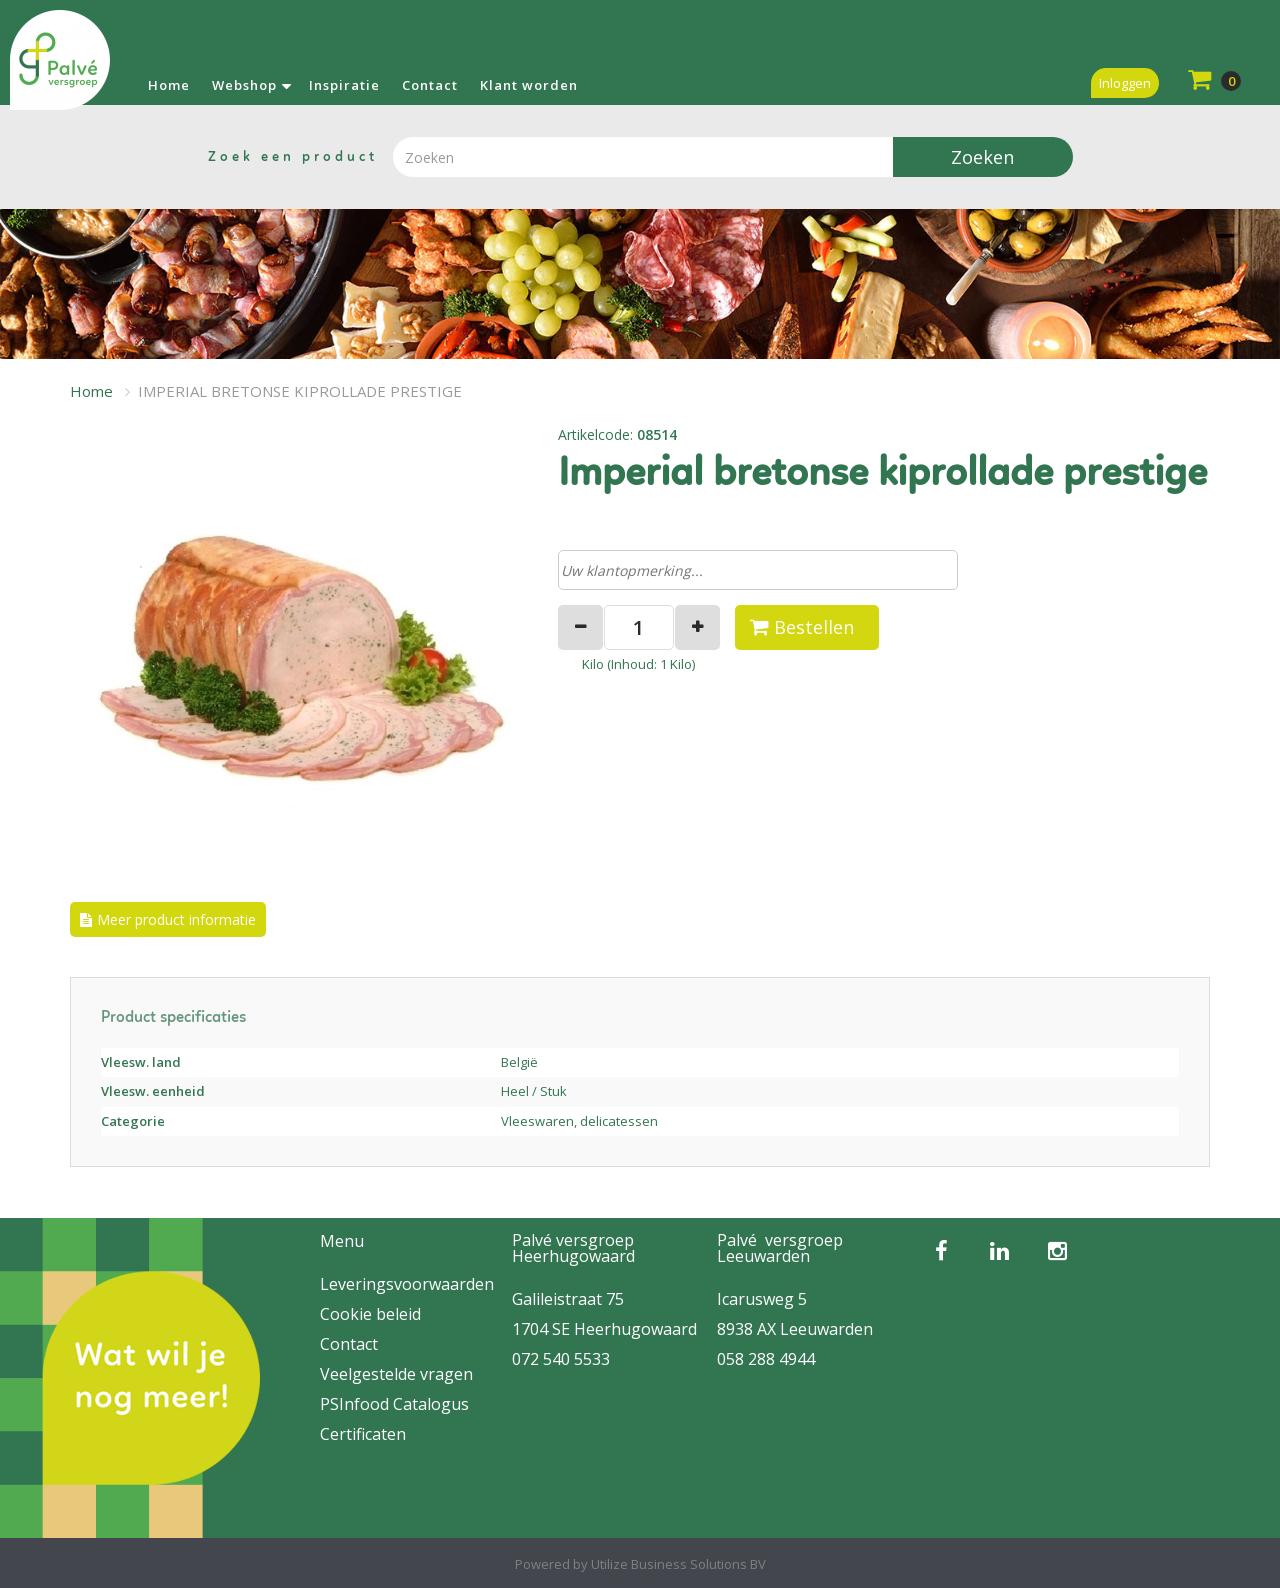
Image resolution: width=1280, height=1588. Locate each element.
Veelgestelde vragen (396, 1374)
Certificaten (363, 1434)
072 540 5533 (561, 1359)
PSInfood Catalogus (394, 1404)
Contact (430, 85)
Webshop (244, 85)
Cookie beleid (370, 1314)
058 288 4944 (766, 1359)
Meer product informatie (176, 919)
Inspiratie (344, 85)
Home (169, 85)
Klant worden (529, 85)
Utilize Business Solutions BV (678, 1564)
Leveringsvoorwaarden (407, 1284)
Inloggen (1125, 83)
